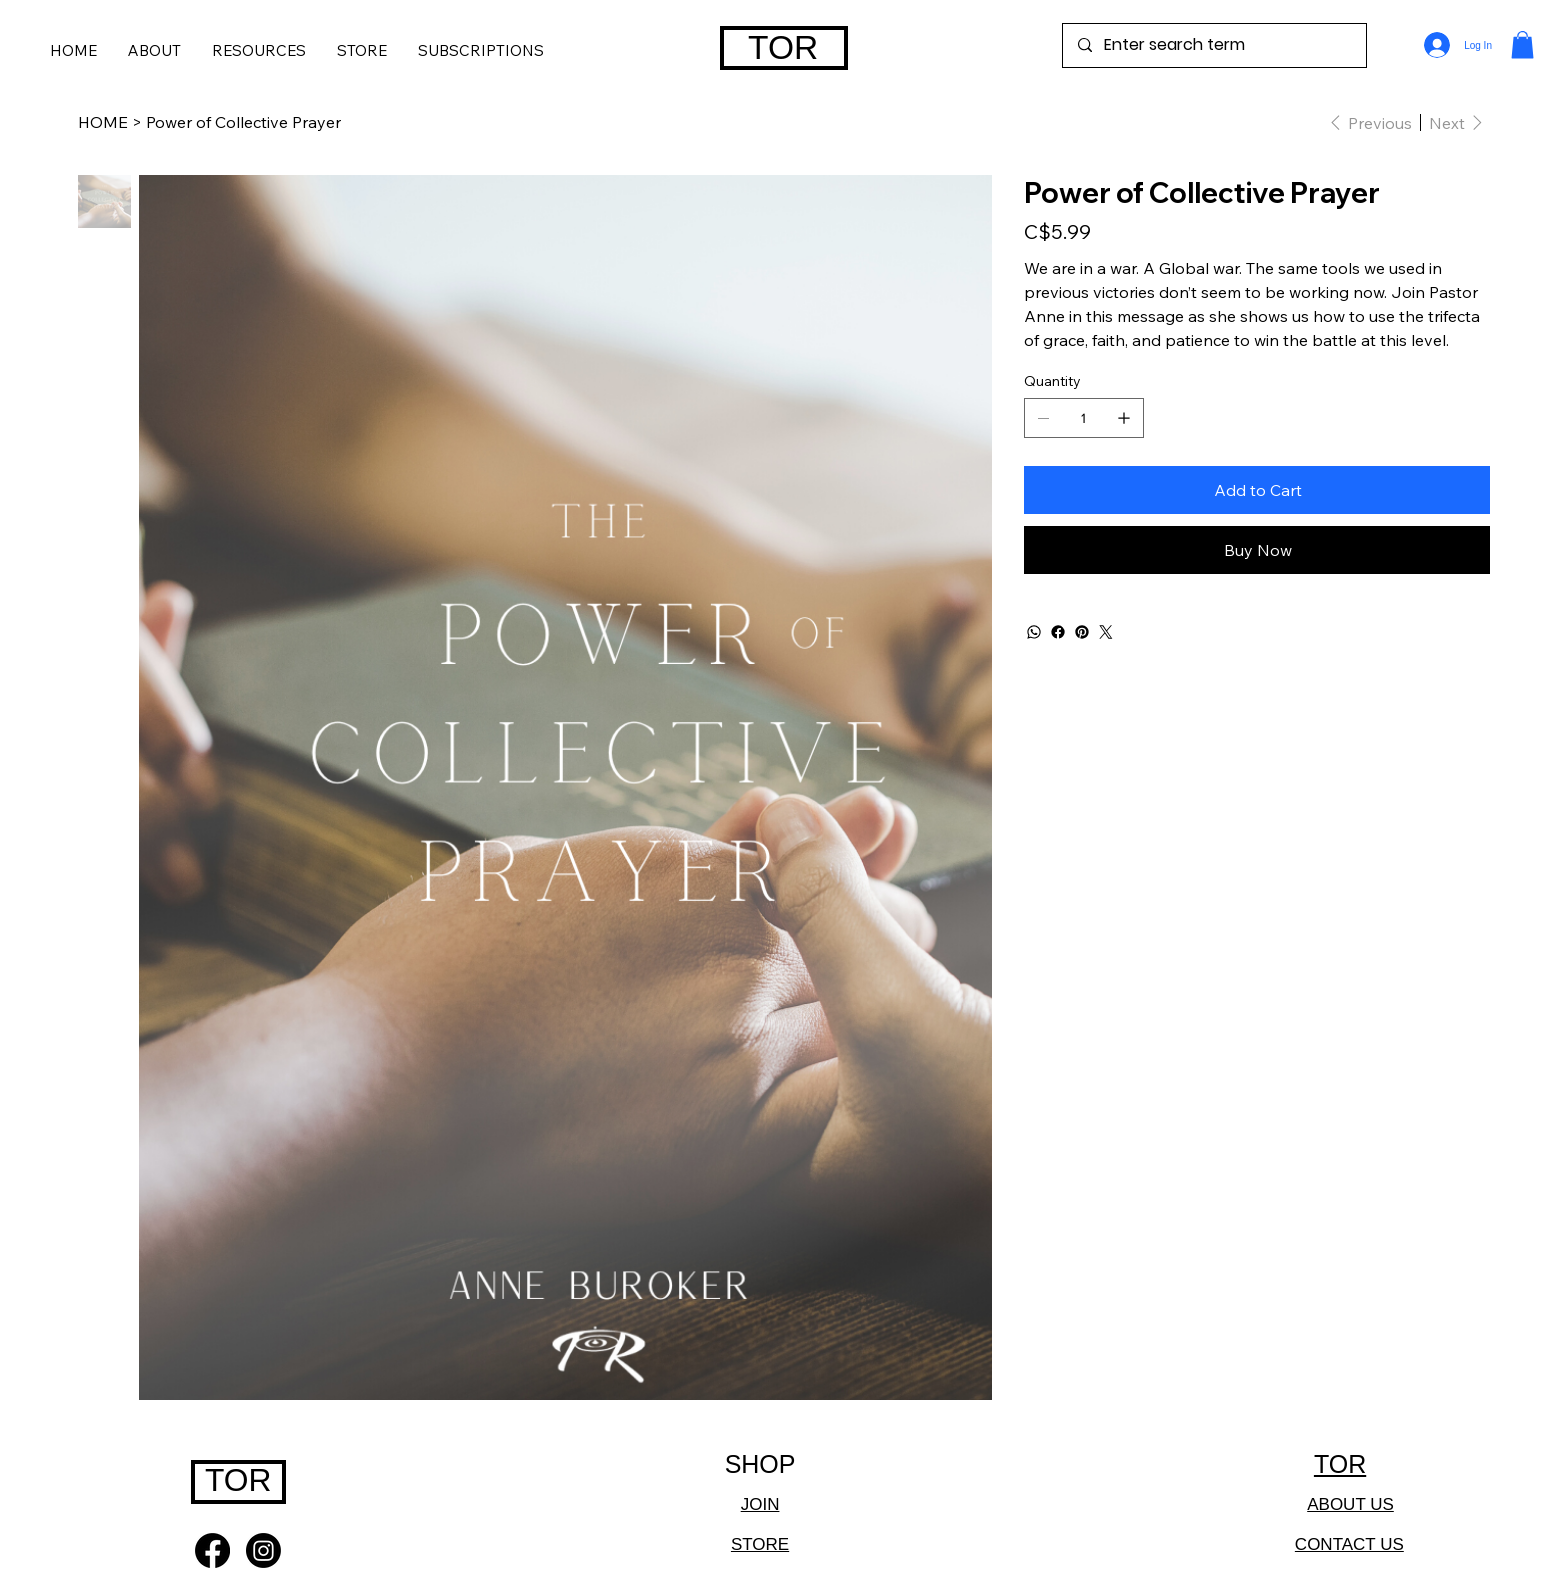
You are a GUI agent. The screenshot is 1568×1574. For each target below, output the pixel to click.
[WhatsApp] (1034, 632)
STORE (760, 1544)
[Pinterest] (1082, 632)
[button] (480, 50)
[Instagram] (263, 1550)
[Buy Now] (1257, 550)
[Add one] (1124, 418)
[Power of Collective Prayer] (243, 122)
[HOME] (103, 122)
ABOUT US (1350, 1504)
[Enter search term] (1214, 45)
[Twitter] (1106, 632)
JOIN (760, 1504)
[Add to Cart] (1257, 490)
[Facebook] (1058, 632)
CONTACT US (1349, 1544)
